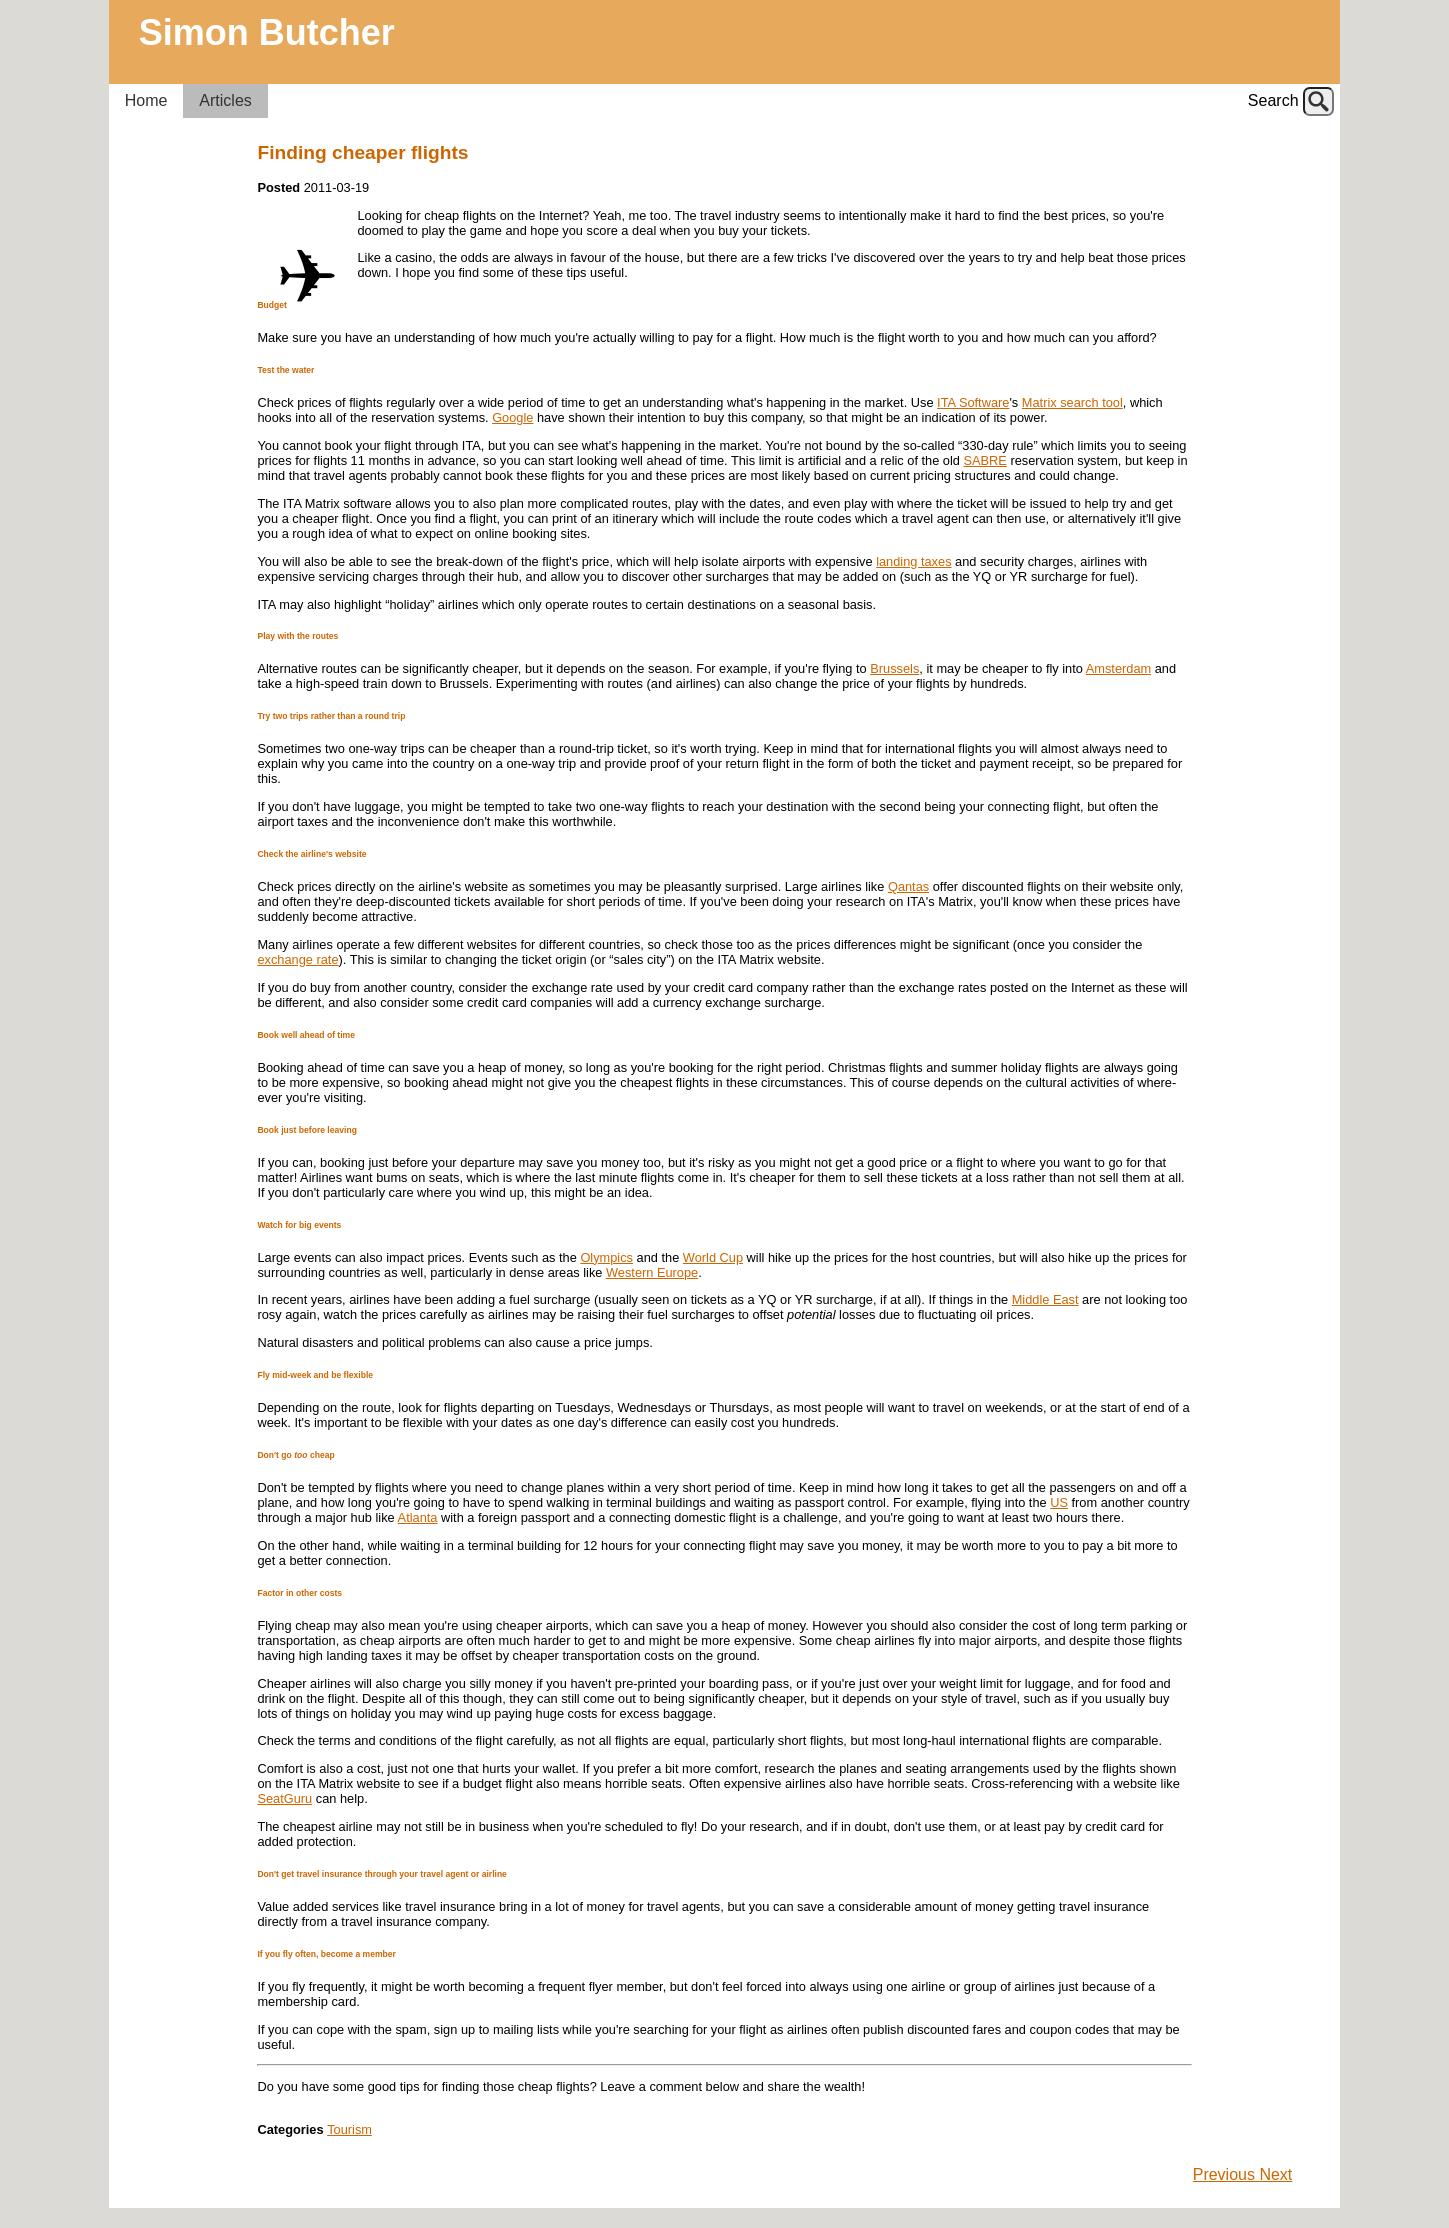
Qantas (908, 886)
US (1059, 1502)
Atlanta (418, 1517)
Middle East (1045, 1299)
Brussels (894, 668)
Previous (1226, 2174)
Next (1275, 2174)
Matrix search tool (1072, 402)
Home (146, 100)
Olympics (606, 1257)
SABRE (985, 460)
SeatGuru (284, 1798)
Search (1273, 100)
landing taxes (913, 561)
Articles (225, 100)
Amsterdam (1118, 668)
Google (512, 417)
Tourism (349, 2129)
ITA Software (973, 402)
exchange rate (297, 959)
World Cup (713, 1257)
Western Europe (652, 1272)
